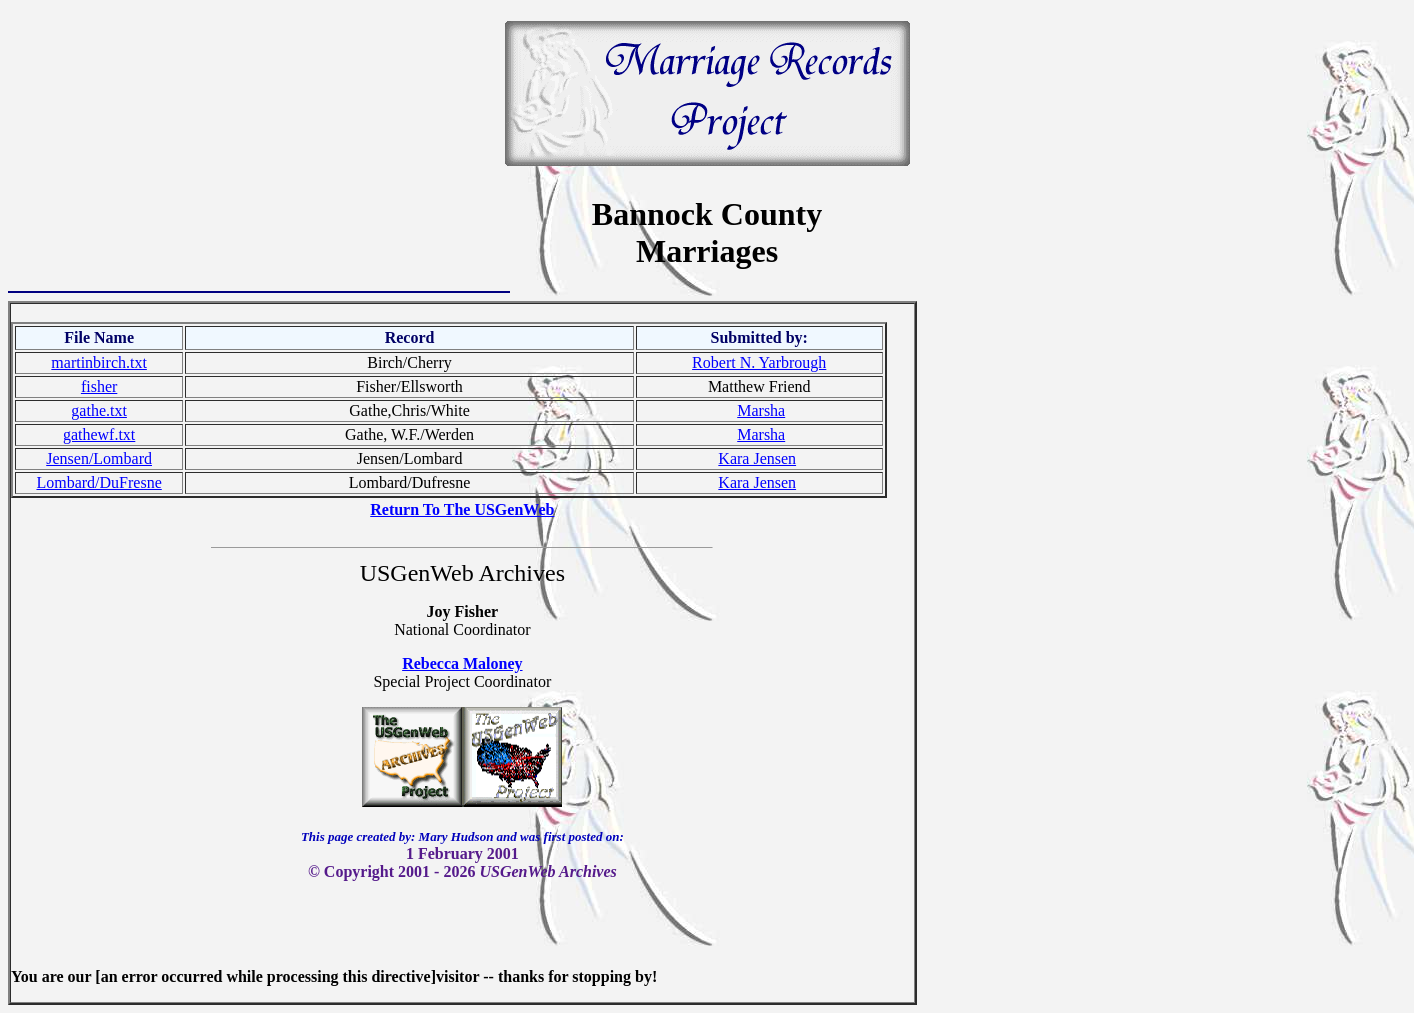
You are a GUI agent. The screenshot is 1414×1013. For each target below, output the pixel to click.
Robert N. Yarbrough (759, 362)
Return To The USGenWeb (462, 509)
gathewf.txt (99, 434)
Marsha (761, 410)
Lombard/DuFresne (98, 482)
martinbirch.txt (99, 362)
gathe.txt (99, 410)
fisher (99, 386)
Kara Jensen (757, 458)
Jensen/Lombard (99, 458)
